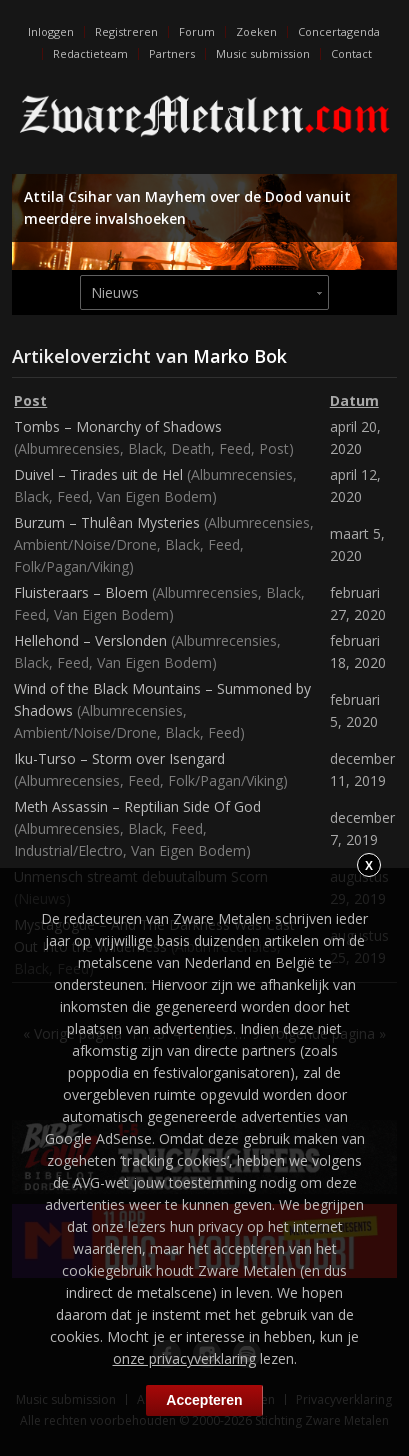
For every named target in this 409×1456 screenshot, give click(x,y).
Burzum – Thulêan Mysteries (107, 522)
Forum (197, 31)
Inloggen (51, 31)
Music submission (263, 53)
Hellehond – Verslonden (90, 640)
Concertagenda (339, 31)
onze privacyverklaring (184, 1358)
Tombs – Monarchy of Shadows (118, 426)
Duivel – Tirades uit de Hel (98, 474)
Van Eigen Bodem (154, 496)
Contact (351, 53)
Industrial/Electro (68, 850)
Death (191, 448)
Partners (172, 53)
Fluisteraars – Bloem (81, 592)
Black (145, 448)
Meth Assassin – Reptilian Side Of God (137, 806)
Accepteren (204, 1400)
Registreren (126, 31)
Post (274, 448)
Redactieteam (90, 53)
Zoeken (256, 31)
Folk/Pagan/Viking (71, 566)
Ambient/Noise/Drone (85, 544)
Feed (235, 448)
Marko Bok (240, 356)
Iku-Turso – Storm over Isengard (119, 758)
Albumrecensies (69, 448)
